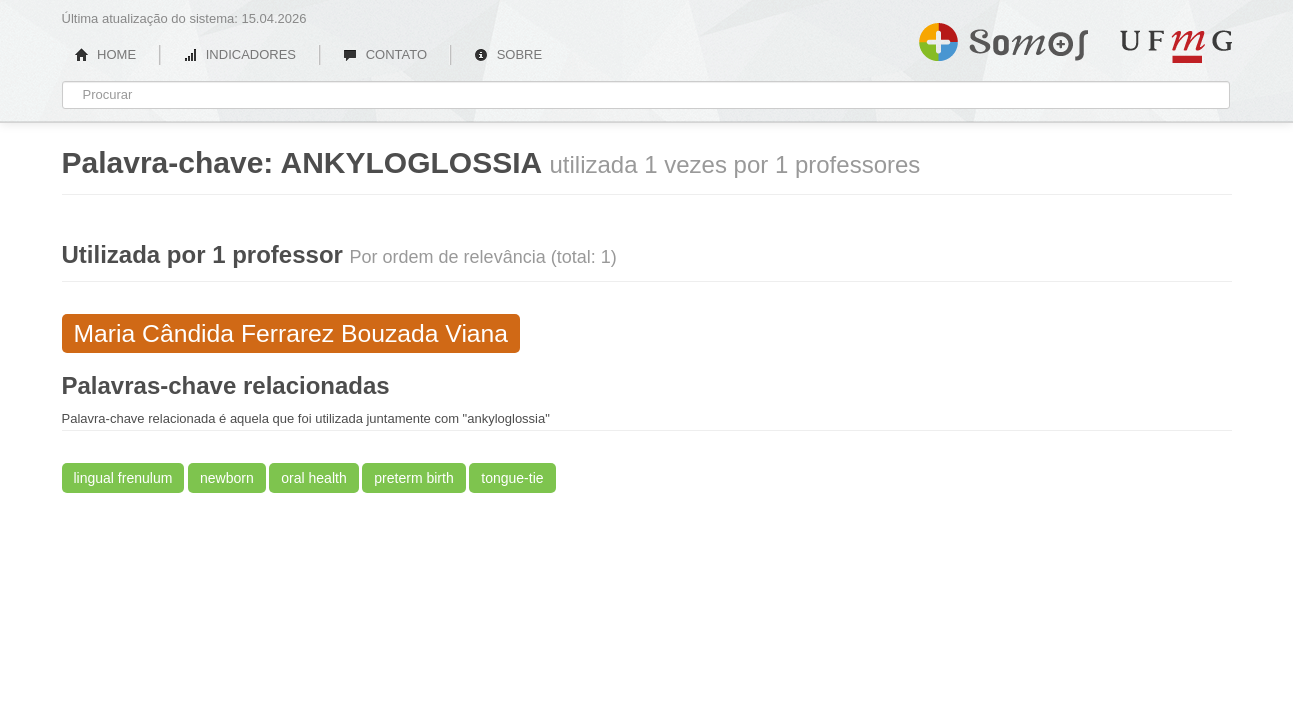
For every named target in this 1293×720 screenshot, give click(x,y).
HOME (106, 54)
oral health (313, 478)
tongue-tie (512, 478)
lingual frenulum (123, 478)
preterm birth (413, 478)
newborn (227, 478)
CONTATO (385, 54)
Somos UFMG (1003, 38)
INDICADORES (239, 54)
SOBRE (508, 54)
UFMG (1176, 46)
